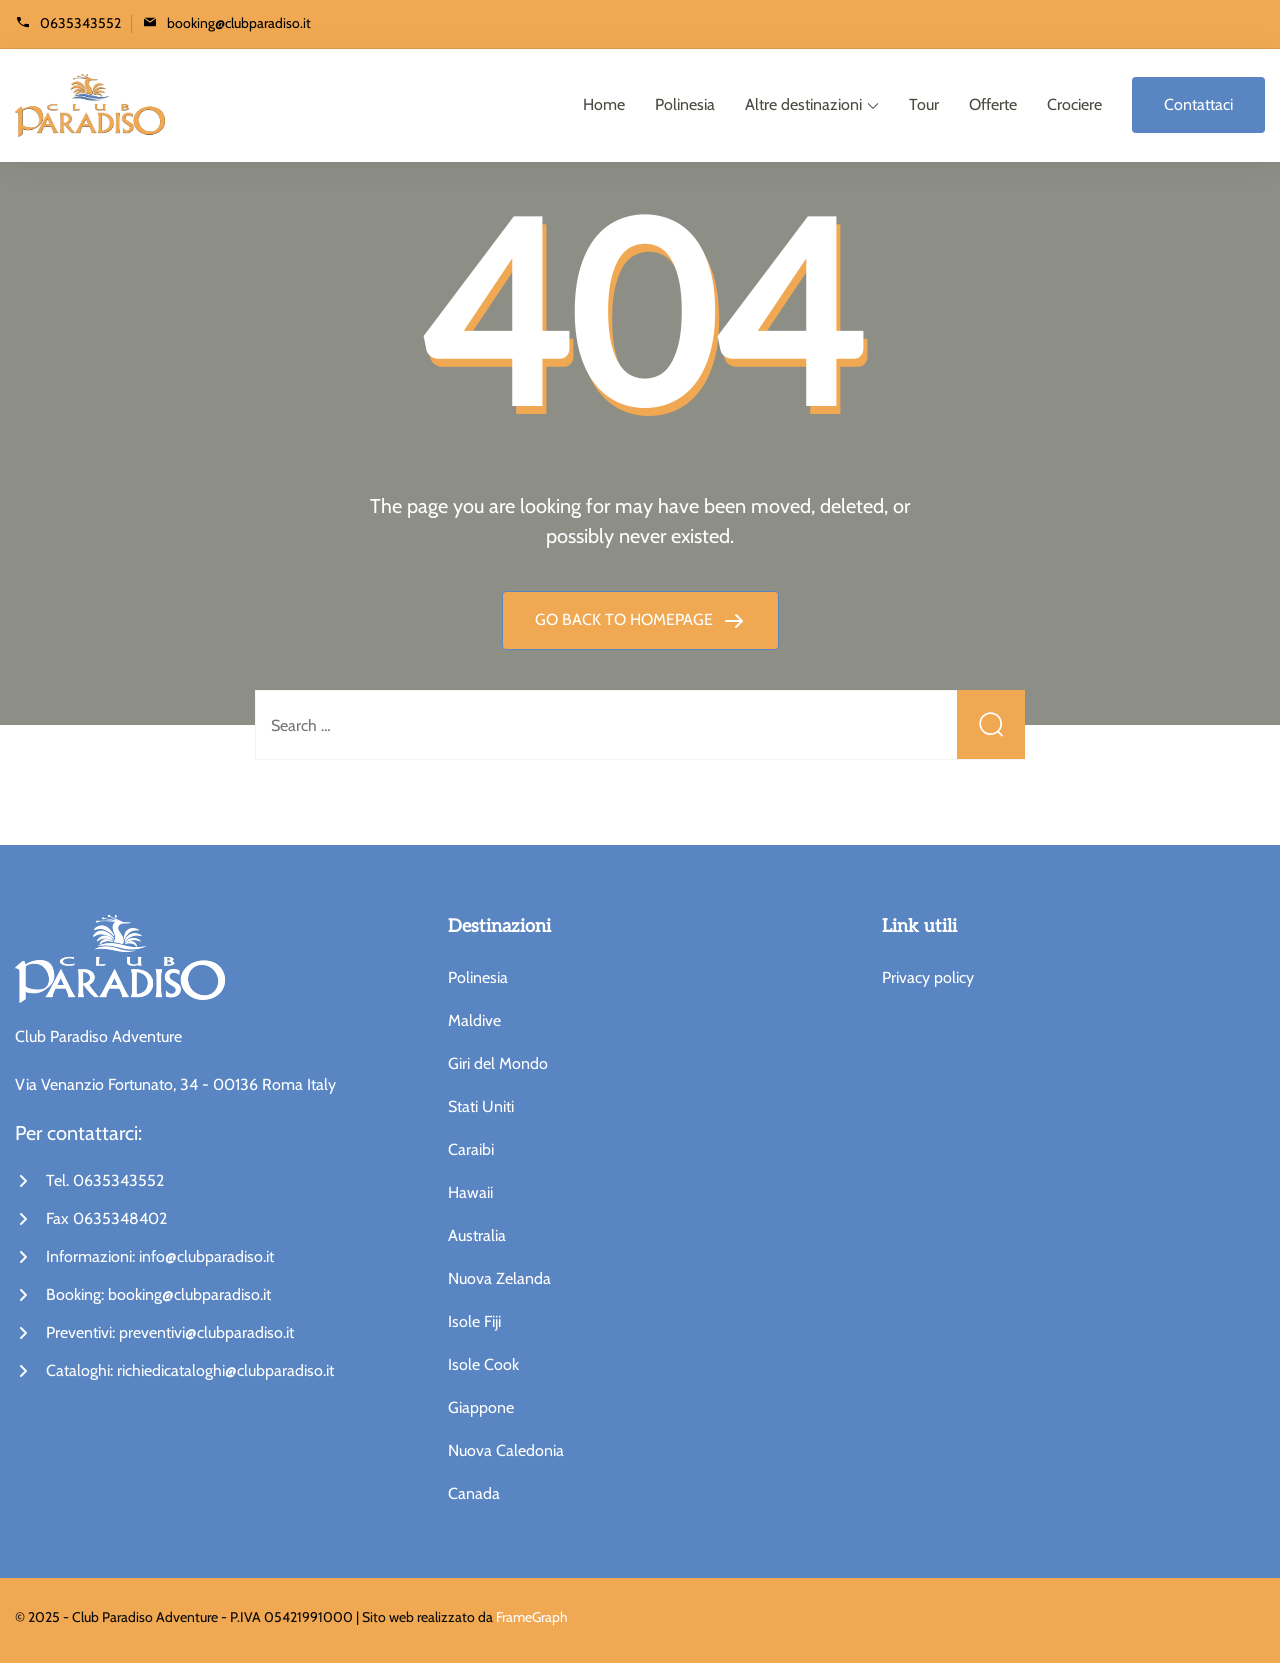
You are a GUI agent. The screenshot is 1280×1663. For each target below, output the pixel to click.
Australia (477, 1235)
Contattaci (1198, 104)
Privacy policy (928, 977)
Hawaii (470, 1192)
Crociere (1074, 104)
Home (604, 104)
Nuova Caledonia (506, 1450)
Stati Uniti (481, 1106)
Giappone (481, 1407)
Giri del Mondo (498, 1063)
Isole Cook (483, 1364)
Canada (474, 1493)
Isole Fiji (474, 1321)
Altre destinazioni (803, 104)
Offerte (993, 104)
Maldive (474, 1020)
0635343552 (80, 22)
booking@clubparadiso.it (239, 22)
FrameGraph (532, 1617)
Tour (924, 104)
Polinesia (685, 104)
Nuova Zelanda (499, 1278)
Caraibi (471, 1149)
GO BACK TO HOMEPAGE (626, 619)
